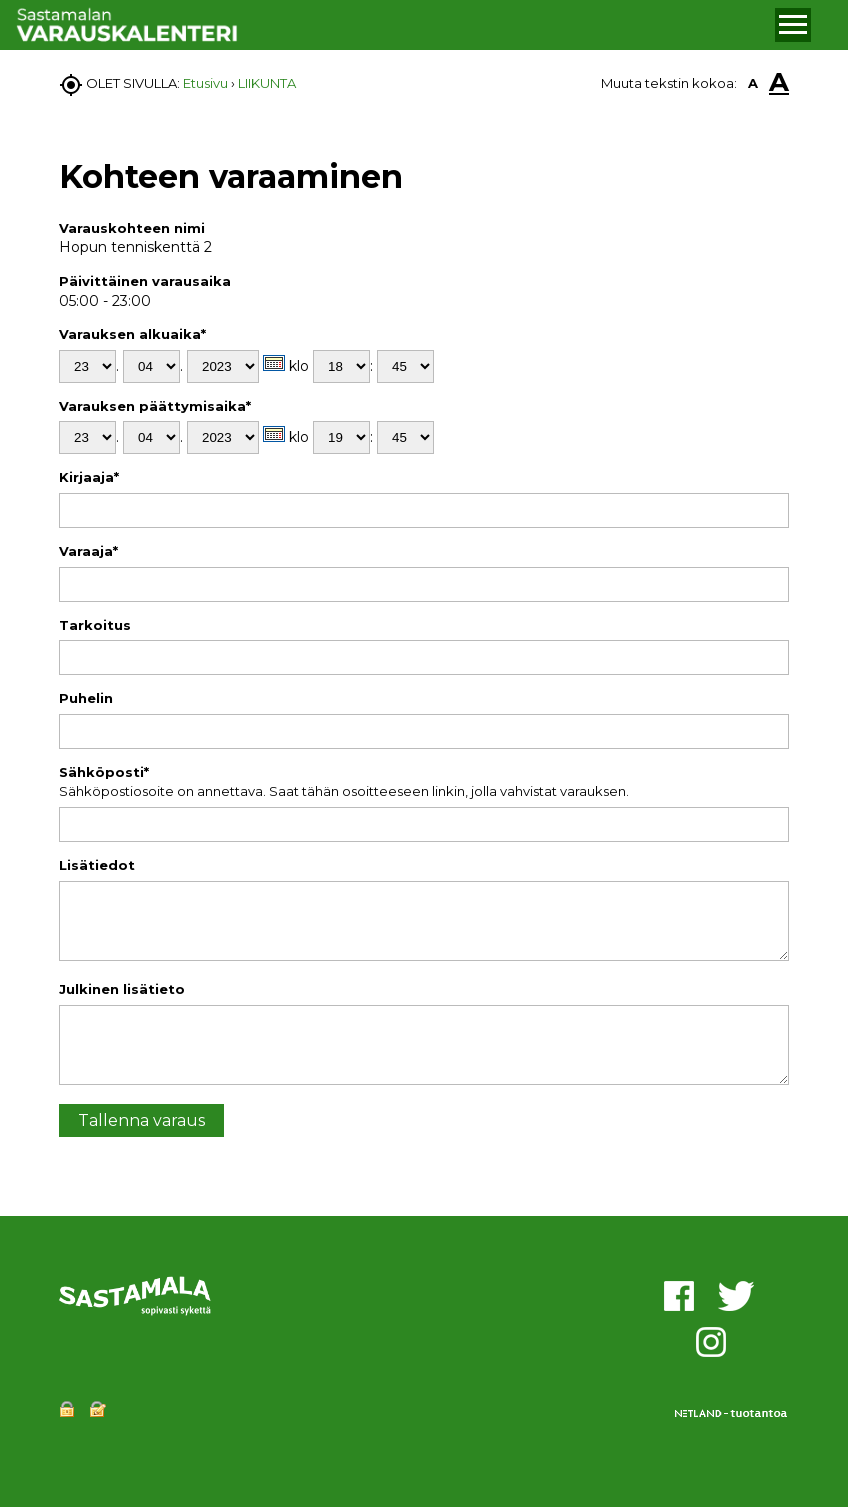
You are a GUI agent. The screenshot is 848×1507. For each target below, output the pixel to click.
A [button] (753, 83)
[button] (793, 25)
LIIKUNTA (267, 83)
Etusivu (205, 83)
